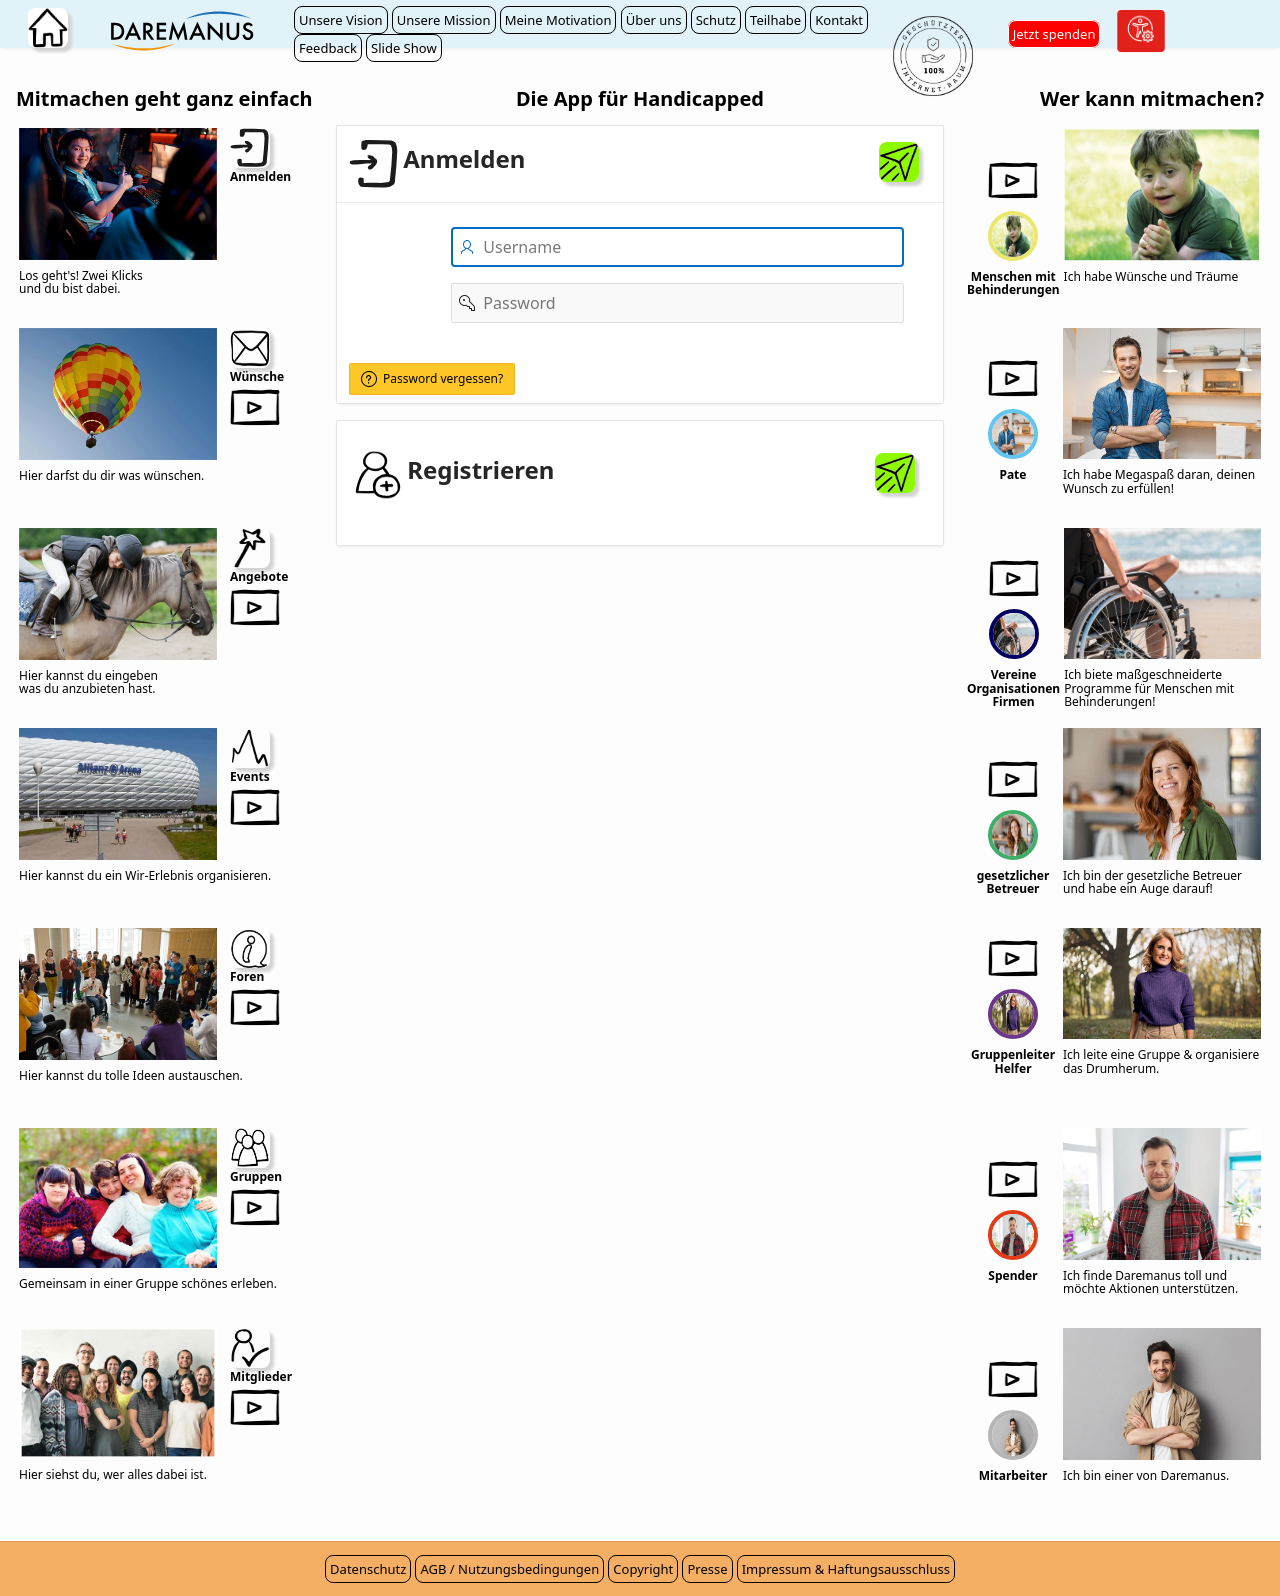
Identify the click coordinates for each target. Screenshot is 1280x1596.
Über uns (654, 20)
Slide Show (404, 48)
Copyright (643, 1569)
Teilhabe (775, 20)
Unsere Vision (341, 20)
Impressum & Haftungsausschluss (846, 1569)
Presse (707, 1569)
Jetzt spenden (1054, 34)
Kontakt (839, 20)
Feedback (328, 48)
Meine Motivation (558, 20)
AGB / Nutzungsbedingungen (509, 1569)
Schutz (716, 20)
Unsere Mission (444, 20)
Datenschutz (368, 1569)
